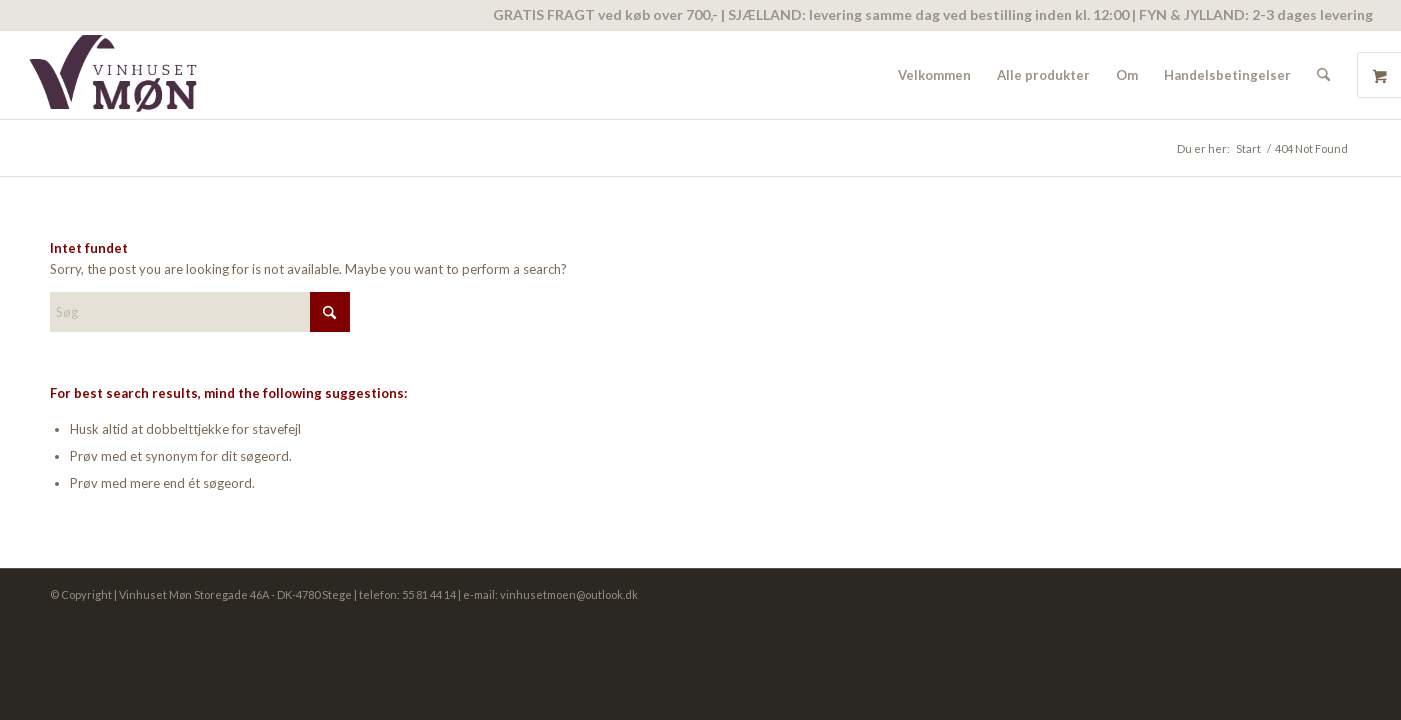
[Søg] (1323, 75)
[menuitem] (934, 75)
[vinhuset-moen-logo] (117, 75)
